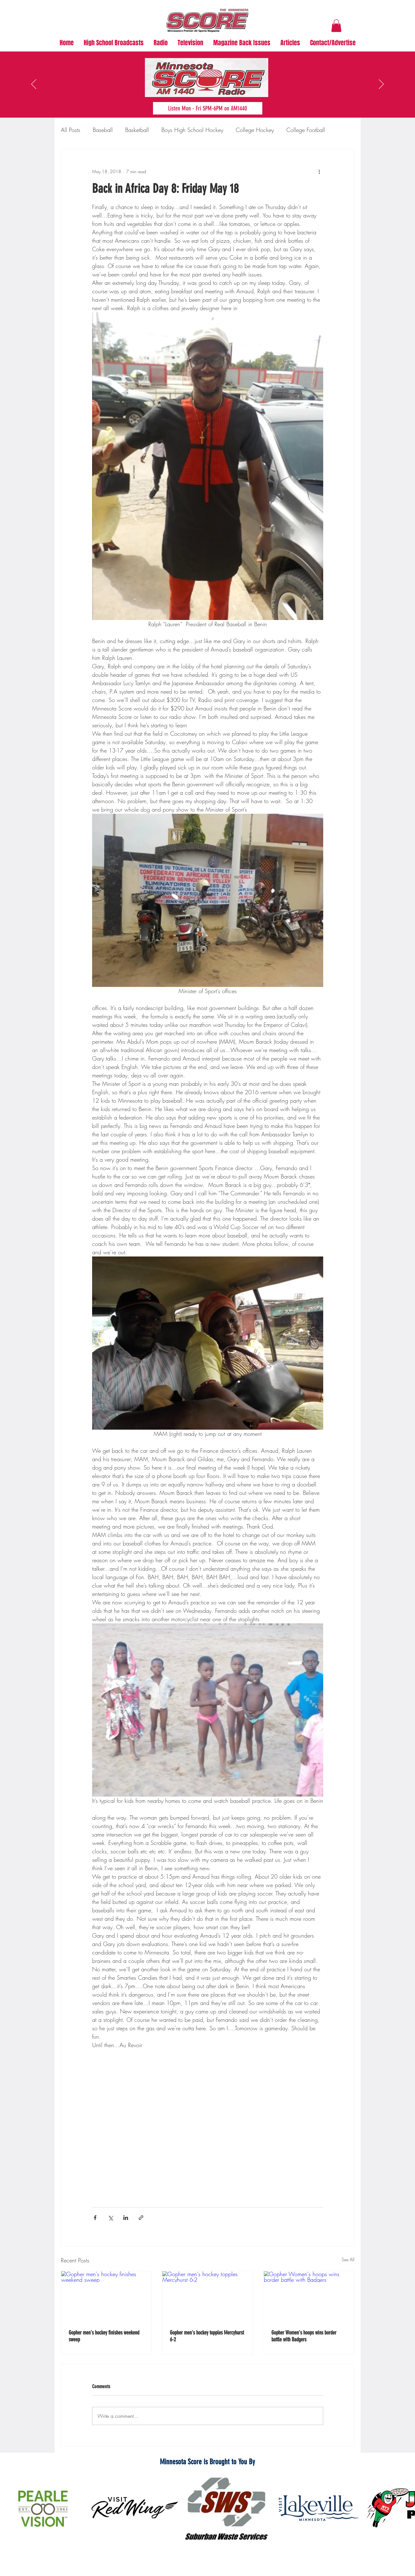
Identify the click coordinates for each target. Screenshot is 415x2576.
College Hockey (255, 130)
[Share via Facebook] (95, 2218)
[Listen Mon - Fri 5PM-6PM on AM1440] (207, 108)
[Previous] (33, 84)
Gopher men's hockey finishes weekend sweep (104, 2336)
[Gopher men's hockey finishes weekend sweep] (106, 2296)
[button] (336, 25)
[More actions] (319, 171)
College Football (305, 130)
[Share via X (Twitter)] (110, 2218)
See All (348, 2259)
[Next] (381, 84)
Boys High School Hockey (192, 130)
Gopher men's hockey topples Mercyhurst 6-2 (207, 2336)
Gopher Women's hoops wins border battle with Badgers (303, 2336)
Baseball (103, 130)
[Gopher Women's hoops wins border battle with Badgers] (309, 2296)
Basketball (137, 130)
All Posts (70, 130)
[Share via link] (141, 2218)
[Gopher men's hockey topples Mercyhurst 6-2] (207, 2296)
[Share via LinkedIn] (126, 2218)
